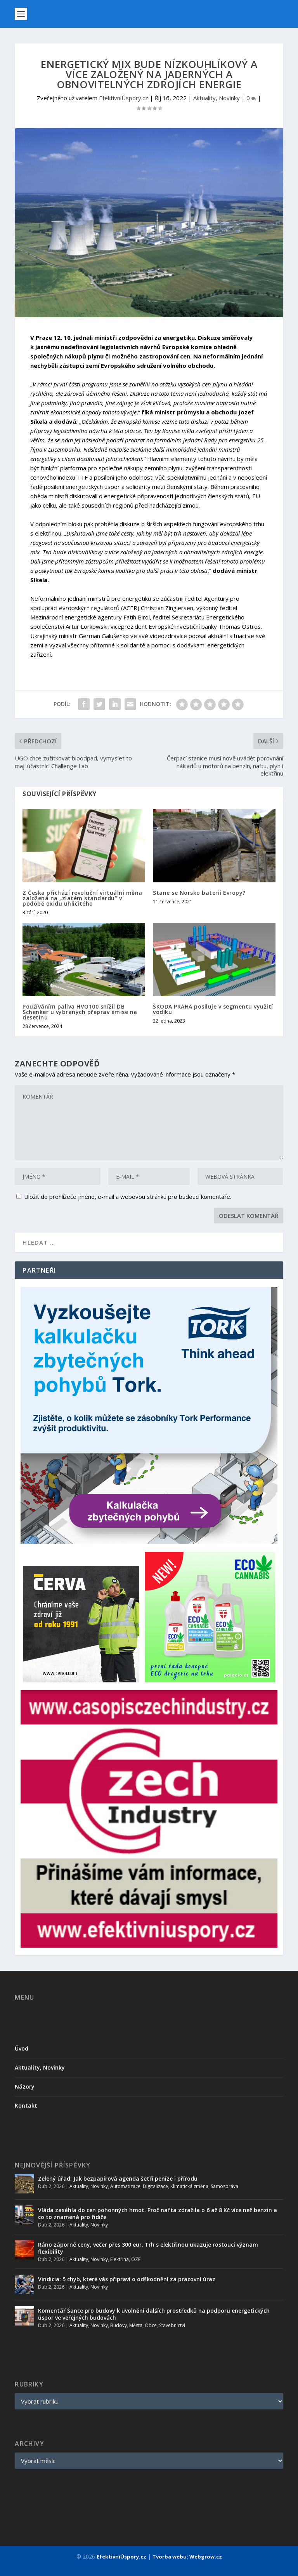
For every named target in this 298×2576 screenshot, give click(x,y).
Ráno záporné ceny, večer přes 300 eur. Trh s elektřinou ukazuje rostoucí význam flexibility (148, 2248)
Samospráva (224, 2186)
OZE (135, 2259)
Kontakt (26, 2105)
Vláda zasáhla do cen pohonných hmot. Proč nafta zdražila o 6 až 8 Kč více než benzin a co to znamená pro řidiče (157, 2213)
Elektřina (119, 2259)
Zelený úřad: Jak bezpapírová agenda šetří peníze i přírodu (118, 2178)
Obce (151, 2325)
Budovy (118, 2325)
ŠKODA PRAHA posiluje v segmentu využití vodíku (213, 1009)
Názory (25, 2086)
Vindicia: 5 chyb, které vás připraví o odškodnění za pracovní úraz (126, 2279)
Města (135, 2325)
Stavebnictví (172, 2325)
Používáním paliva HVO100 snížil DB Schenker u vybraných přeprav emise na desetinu (80, 1012)
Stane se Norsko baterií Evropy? (199, 892)
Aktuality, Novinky (216, 98)
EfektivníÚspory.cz (123, 98)
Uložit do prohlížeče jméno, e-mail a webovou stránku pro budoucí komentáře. (127, 1196)
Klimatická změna (189, 2186)
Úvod (21, 2048)
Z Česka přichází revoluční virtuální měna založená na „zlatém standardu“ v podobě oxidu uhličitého (82, 898)
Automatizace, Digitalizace (139, 2186)
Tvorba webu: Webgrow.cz (187, 2556)
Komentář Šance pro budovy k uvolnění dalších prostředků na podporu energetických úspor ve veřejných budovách (154, 2314)
